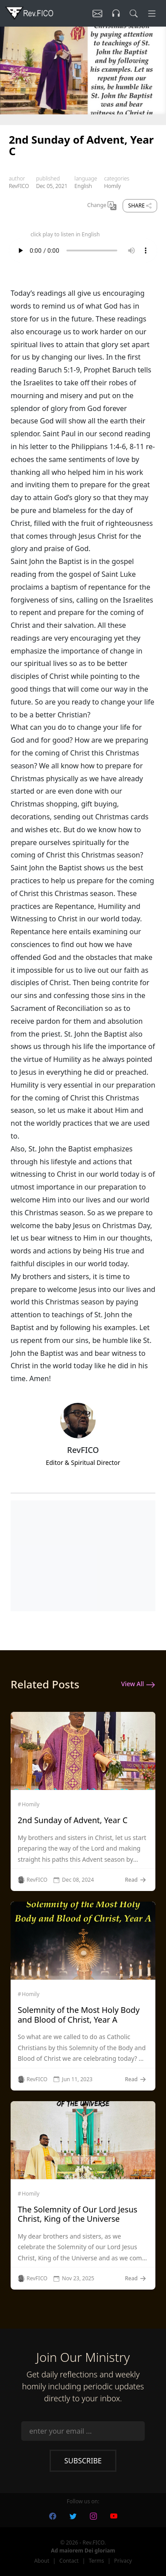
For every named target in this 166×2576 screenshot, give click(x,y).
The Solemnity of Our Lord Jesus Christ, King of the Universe (77, 2214)
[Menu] (152, 13)
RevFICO (19, 186)
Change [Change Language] (101, 206)
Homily (112, 186)
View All (138, 1684)
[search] (133, 13)
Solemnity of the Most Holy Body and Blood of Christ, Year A (78, 2014)
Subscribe (82, 2461)
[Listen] (97, 13)
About (41, 2560)
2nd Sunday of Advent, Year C (72, 1820)
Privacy (123, 2560)
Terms (96, 2560)
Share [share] (139, 205)
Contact (68, 2560)
